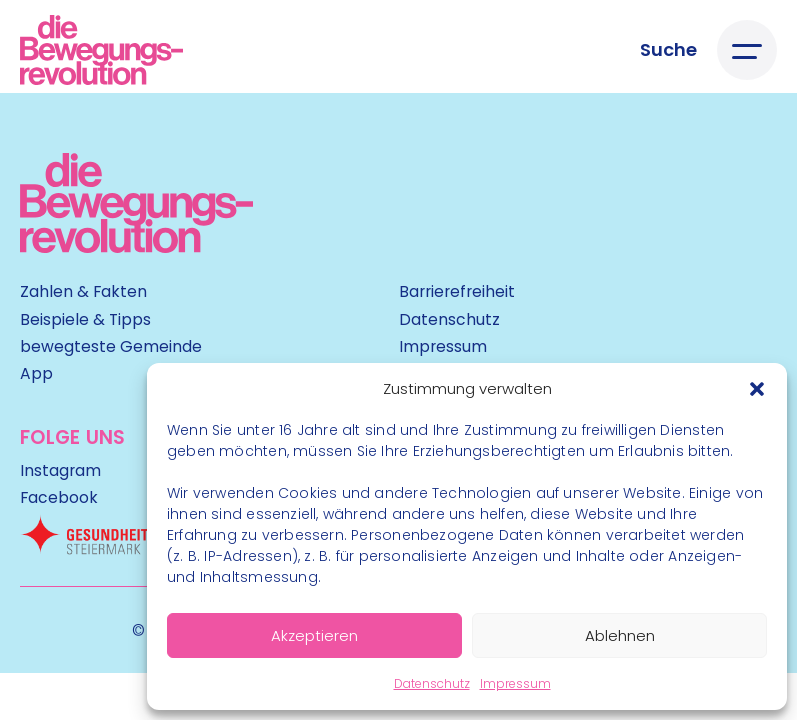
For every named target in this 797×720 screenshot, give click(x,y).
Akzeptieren (314, 635)
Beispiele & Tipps (85, 319)
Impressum (515, 683)
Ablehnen (620, 635)
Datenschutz (432, 683)
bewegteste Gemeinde (111, 346)
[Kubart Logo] (136, 246)
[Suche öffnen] (668, 50)
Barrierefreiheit (457, 291)
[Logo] (101, 50)
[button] (757, 389)
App (36, 373)
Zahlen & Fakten (83, 291)
